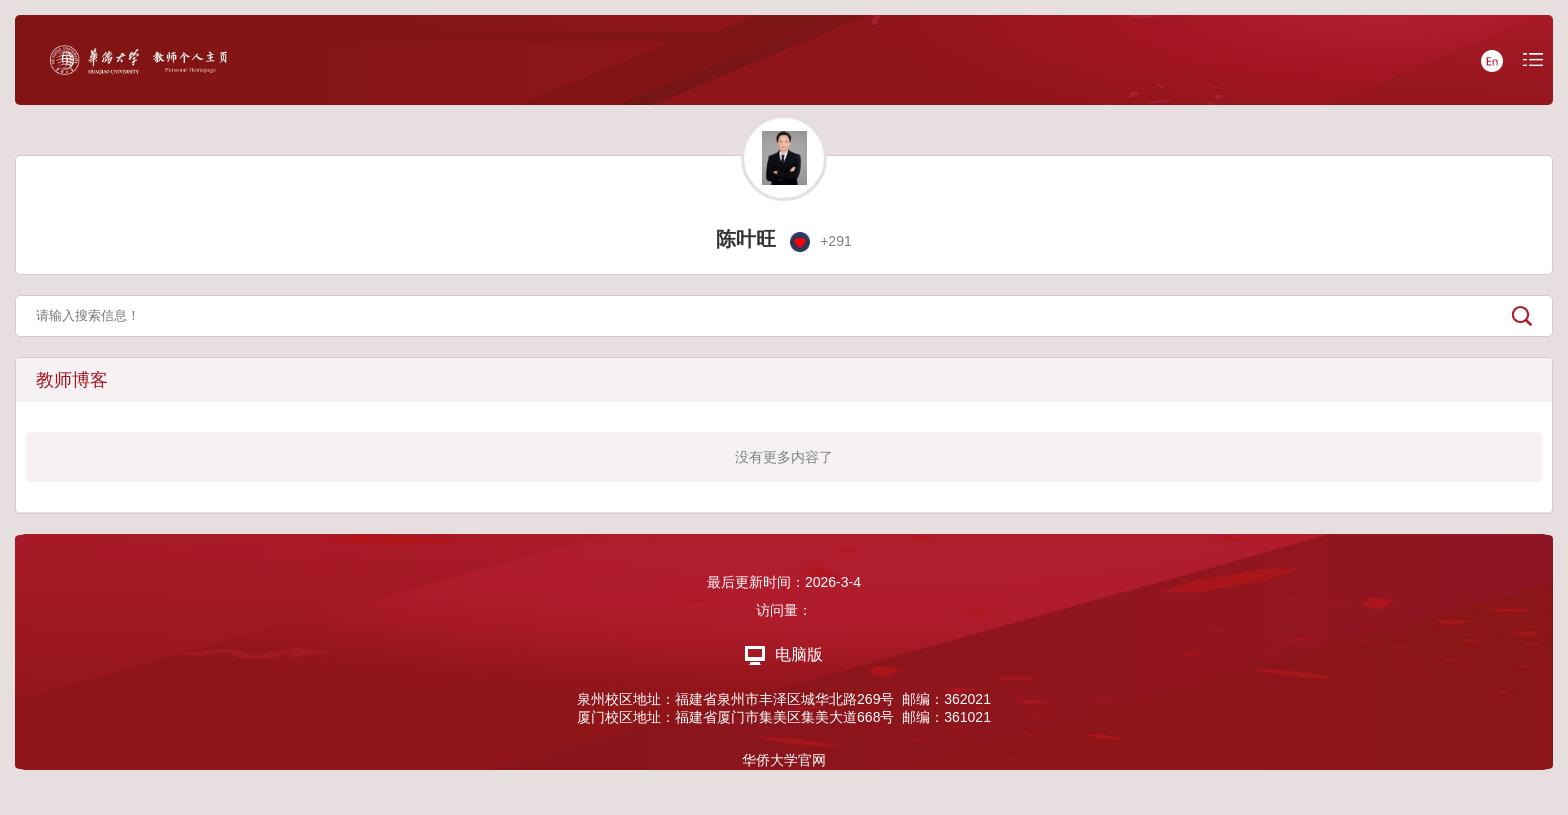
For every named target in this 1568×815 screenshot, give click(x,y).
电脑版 (784, 654)
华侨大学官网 (784, 760)
